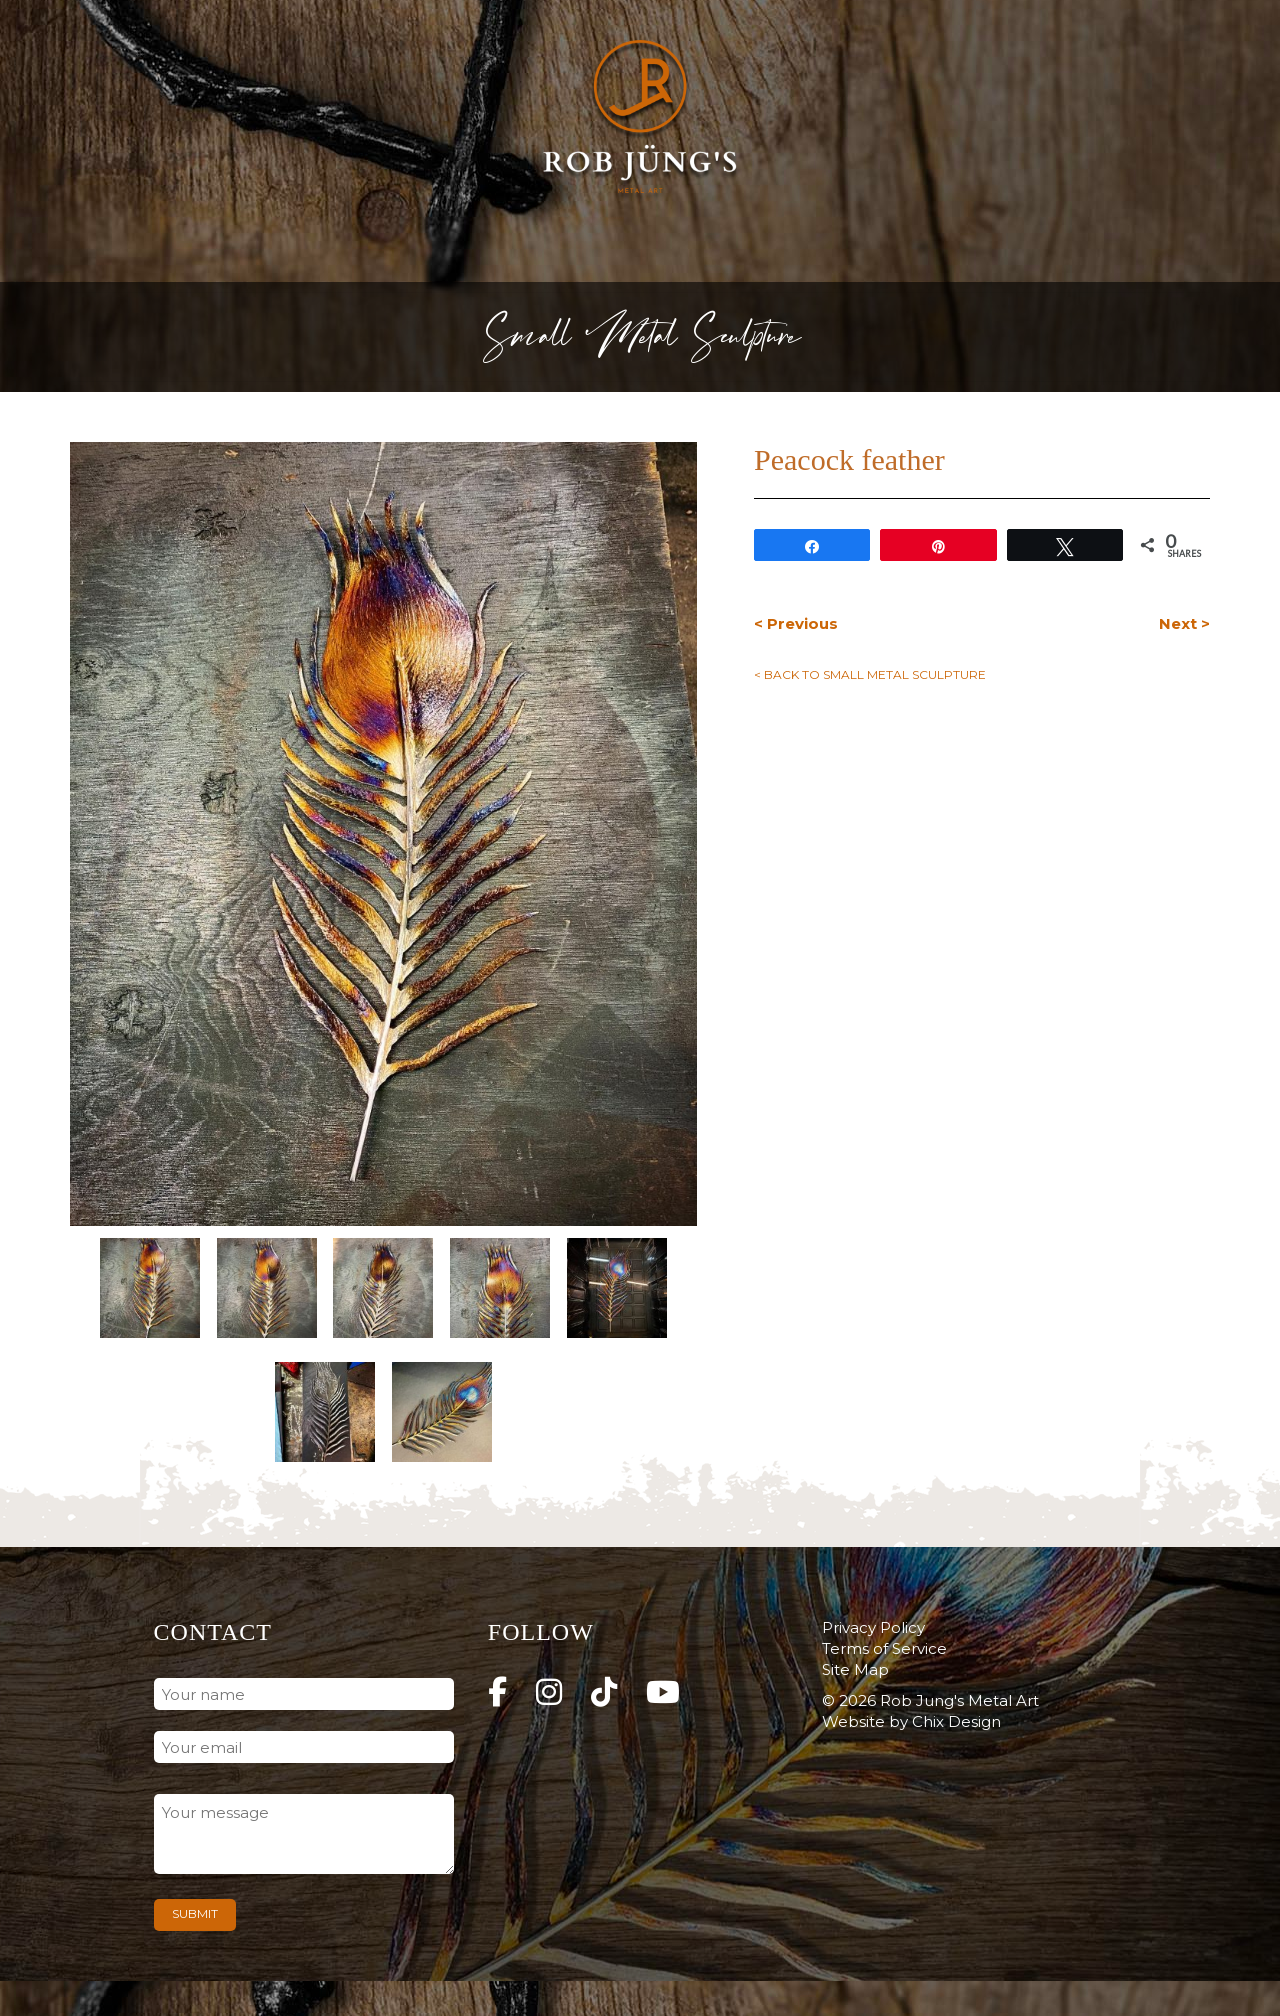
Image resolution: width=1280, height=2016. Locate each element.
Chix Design (956, 1721)
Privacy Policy (873, 1627)
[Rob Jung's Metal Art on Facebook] (497, 1692)
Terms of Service (884, 1648)
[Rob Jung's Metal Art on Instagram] (549, 1692)
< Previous (796, 623)
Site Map (855, 1669)
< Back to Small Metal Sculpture (870, 674)
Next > (1184, 623)
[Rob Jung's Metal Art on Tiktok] (604, 1692)
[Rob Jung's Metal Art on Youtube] (663, 1692)
